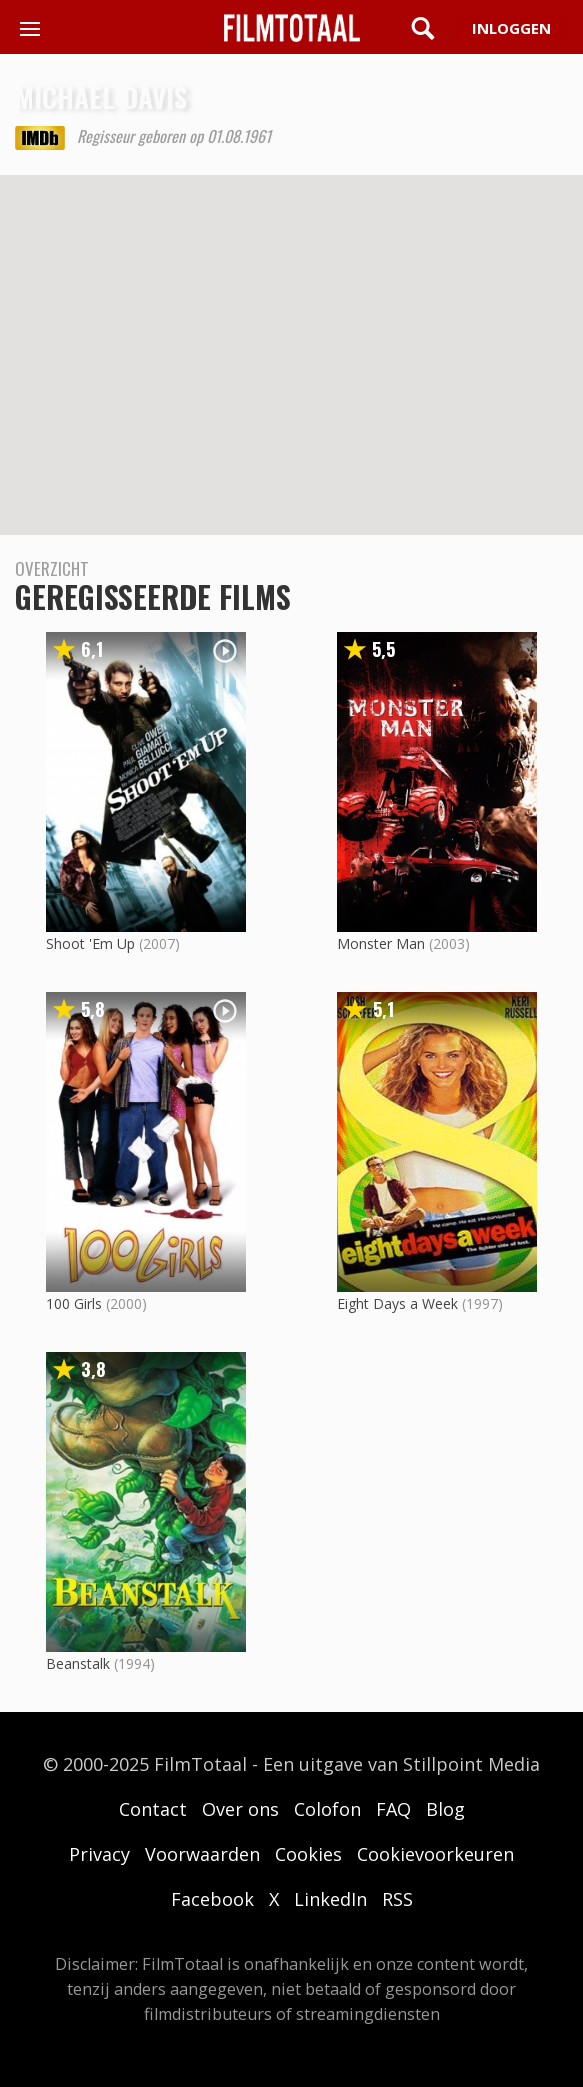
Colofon (327, 1809)
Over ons (240, 1809)
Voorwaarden (202, 1854)
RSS (397, 1899)
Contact (153, 1809)
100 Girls (74, 1303)
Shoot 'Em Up (90, 943)
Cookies (308, 1854)
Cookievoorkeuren (435, 1854)
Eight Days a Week (397, 1303)
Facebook (212, 1899)
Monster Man (381, 943)
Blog (445, 1809)
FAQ (393, 1809)
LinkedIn (330, 1899)
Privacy (99, 1854)
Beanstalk (78, 1663)
